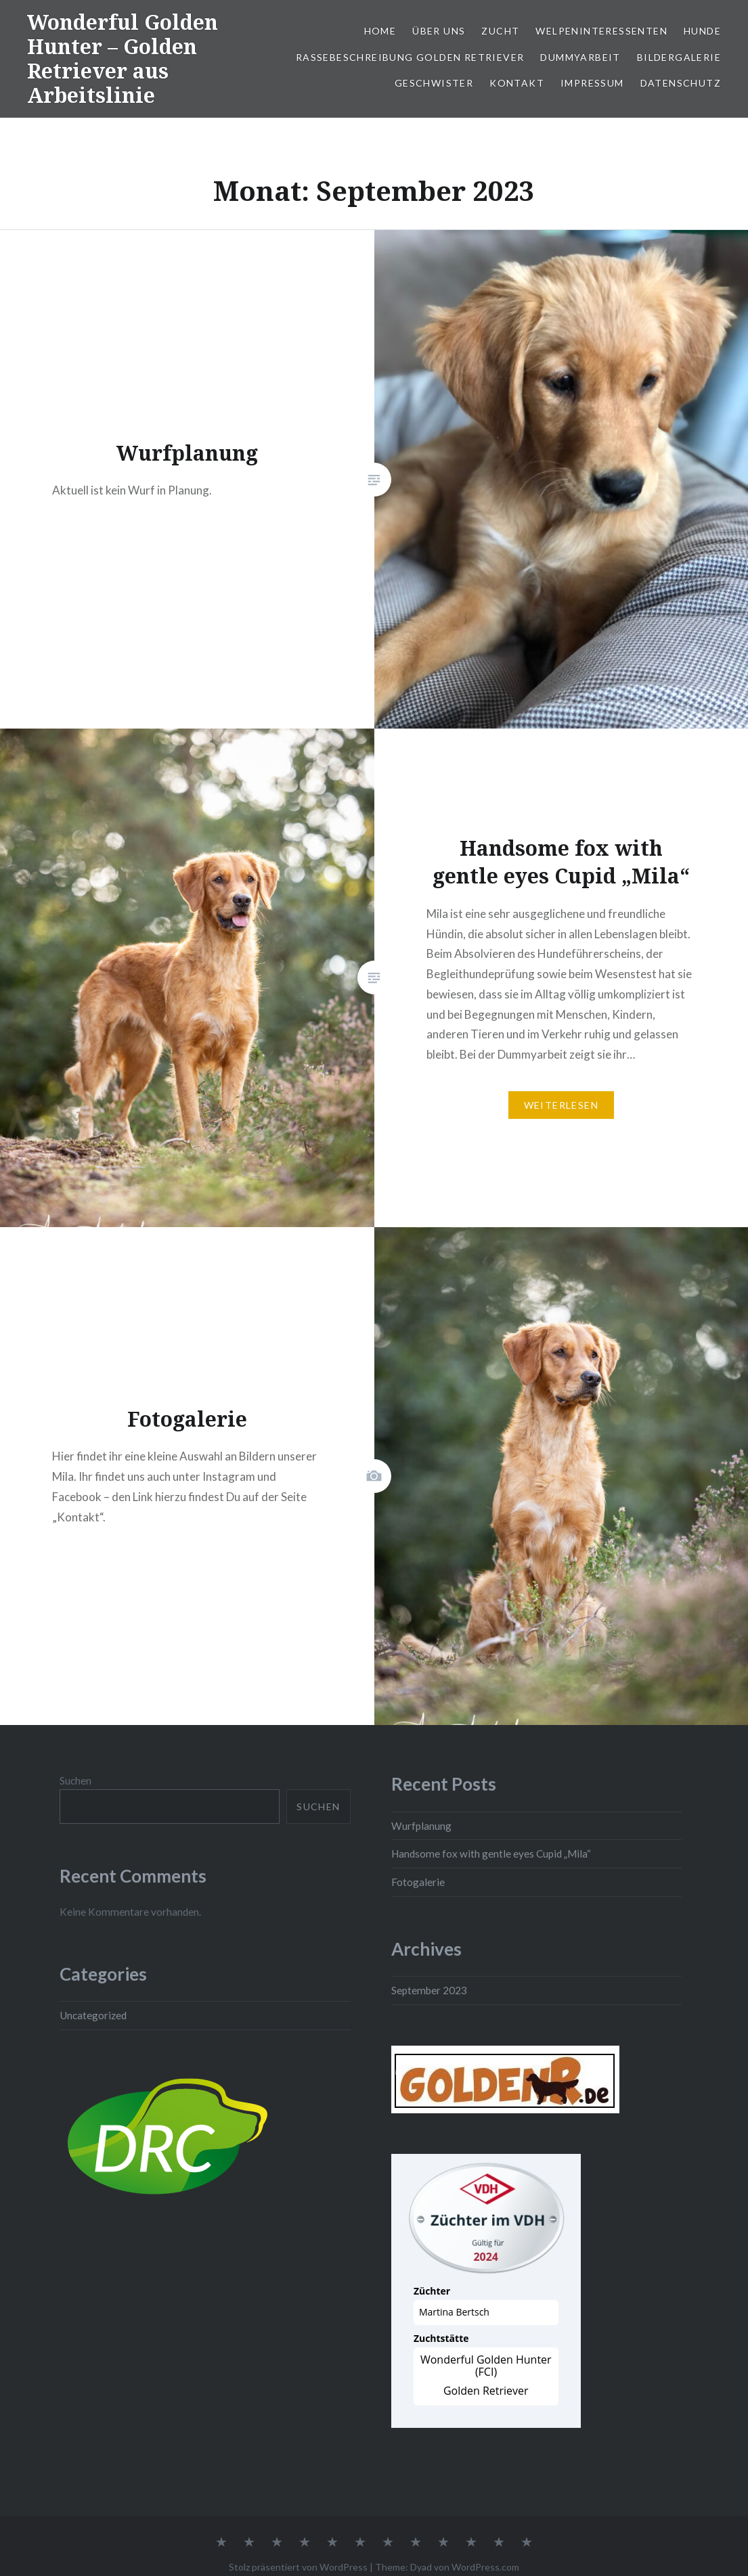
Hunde (702, 31)
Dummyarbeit (580, 57)
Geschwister (434, 83)
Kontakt (516, 83)
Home (380, 31)
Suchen (75, 1780)
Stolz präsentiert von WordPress (298, 2567)
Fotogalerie (418, 1882)
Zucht (500, 31)
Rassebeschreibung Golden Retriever (410, 57)
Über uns (438, 31)
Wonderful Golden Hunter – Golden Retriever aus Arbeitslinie (122, 58)
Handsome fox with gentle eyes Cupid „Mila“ (491, 1853)
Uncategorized (93, 2015)
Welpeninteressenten (601, 31)
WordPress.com (485, 2567)
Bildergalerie (679, 57)
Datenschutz (680, 83)
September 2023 (429, 1990)
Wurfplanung (421, 1826)
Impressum (592, 83)
